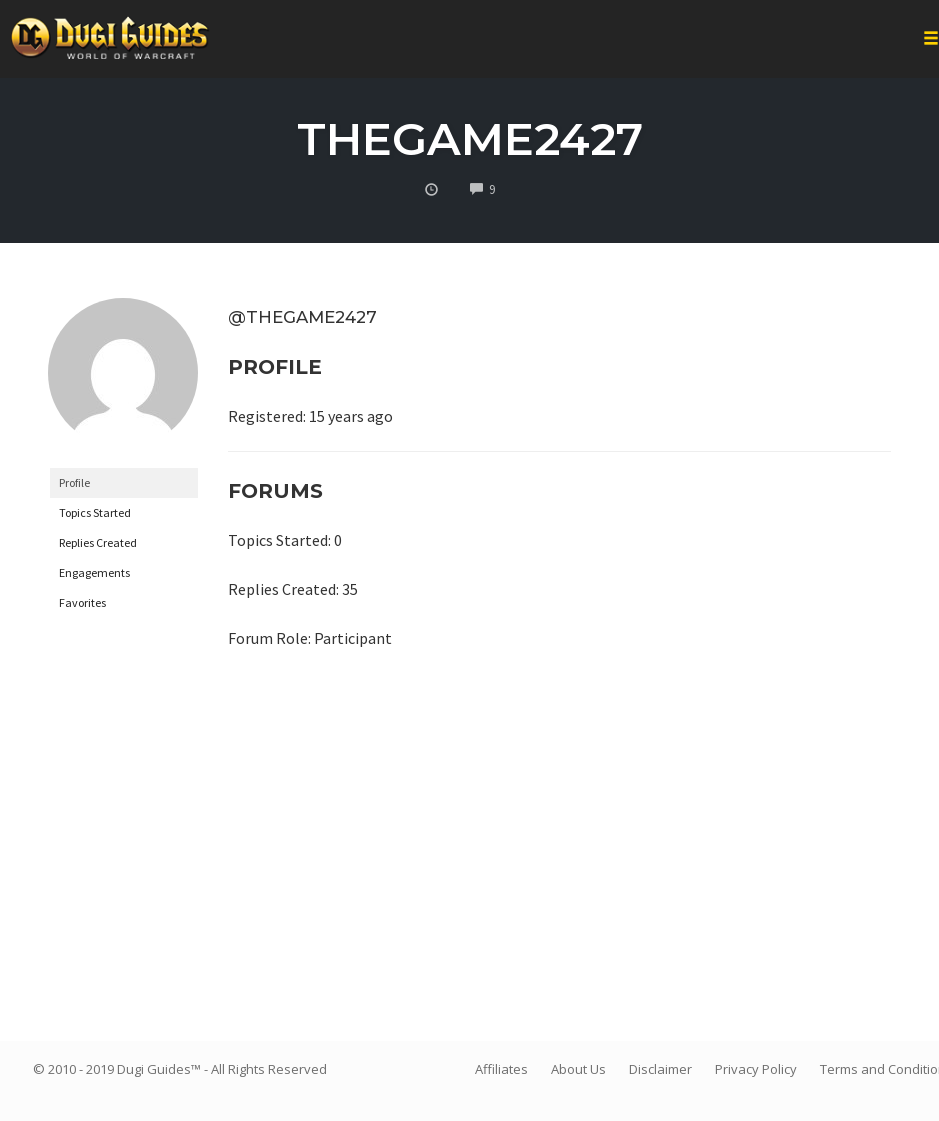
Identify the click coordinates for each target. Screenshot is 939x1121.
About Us (578, 1069)
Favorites (82, 602)
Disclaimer (660, 1069)
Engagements (94, 572)
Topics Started (95, 512)
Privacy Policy (756, 1069)
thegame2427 (470, 138)
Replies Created (98, 542)
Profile (74, 482)
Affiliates (501, 1069)
